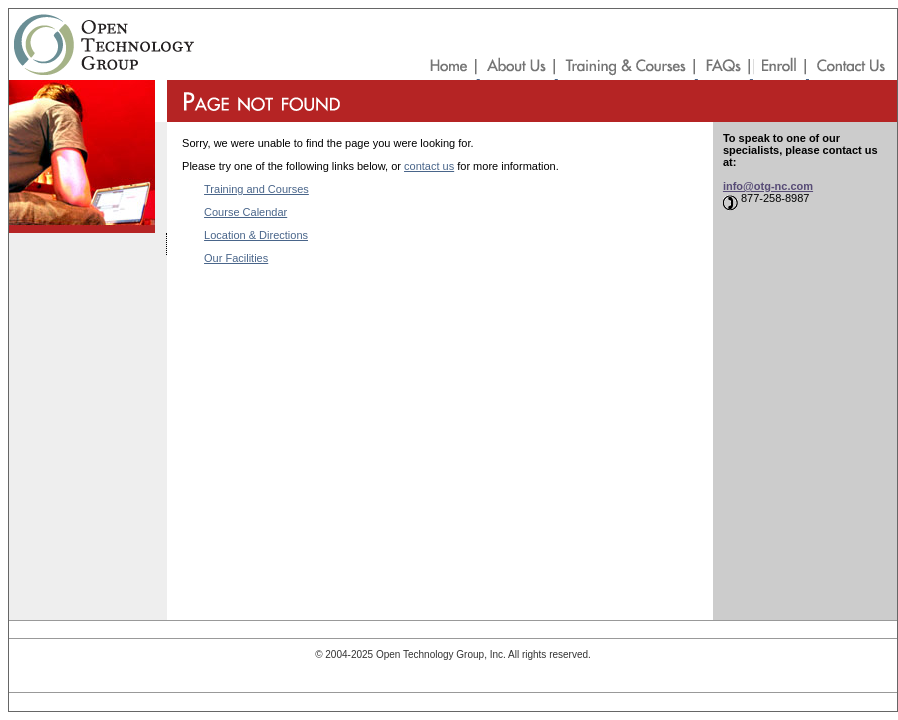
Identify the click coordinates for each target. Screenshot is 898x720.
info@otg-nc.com (768, 186)
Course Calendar (245, 212)
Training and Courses (256, 189)
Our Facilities (236, 258)
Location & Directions (256, 235)
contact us (429, 166)
